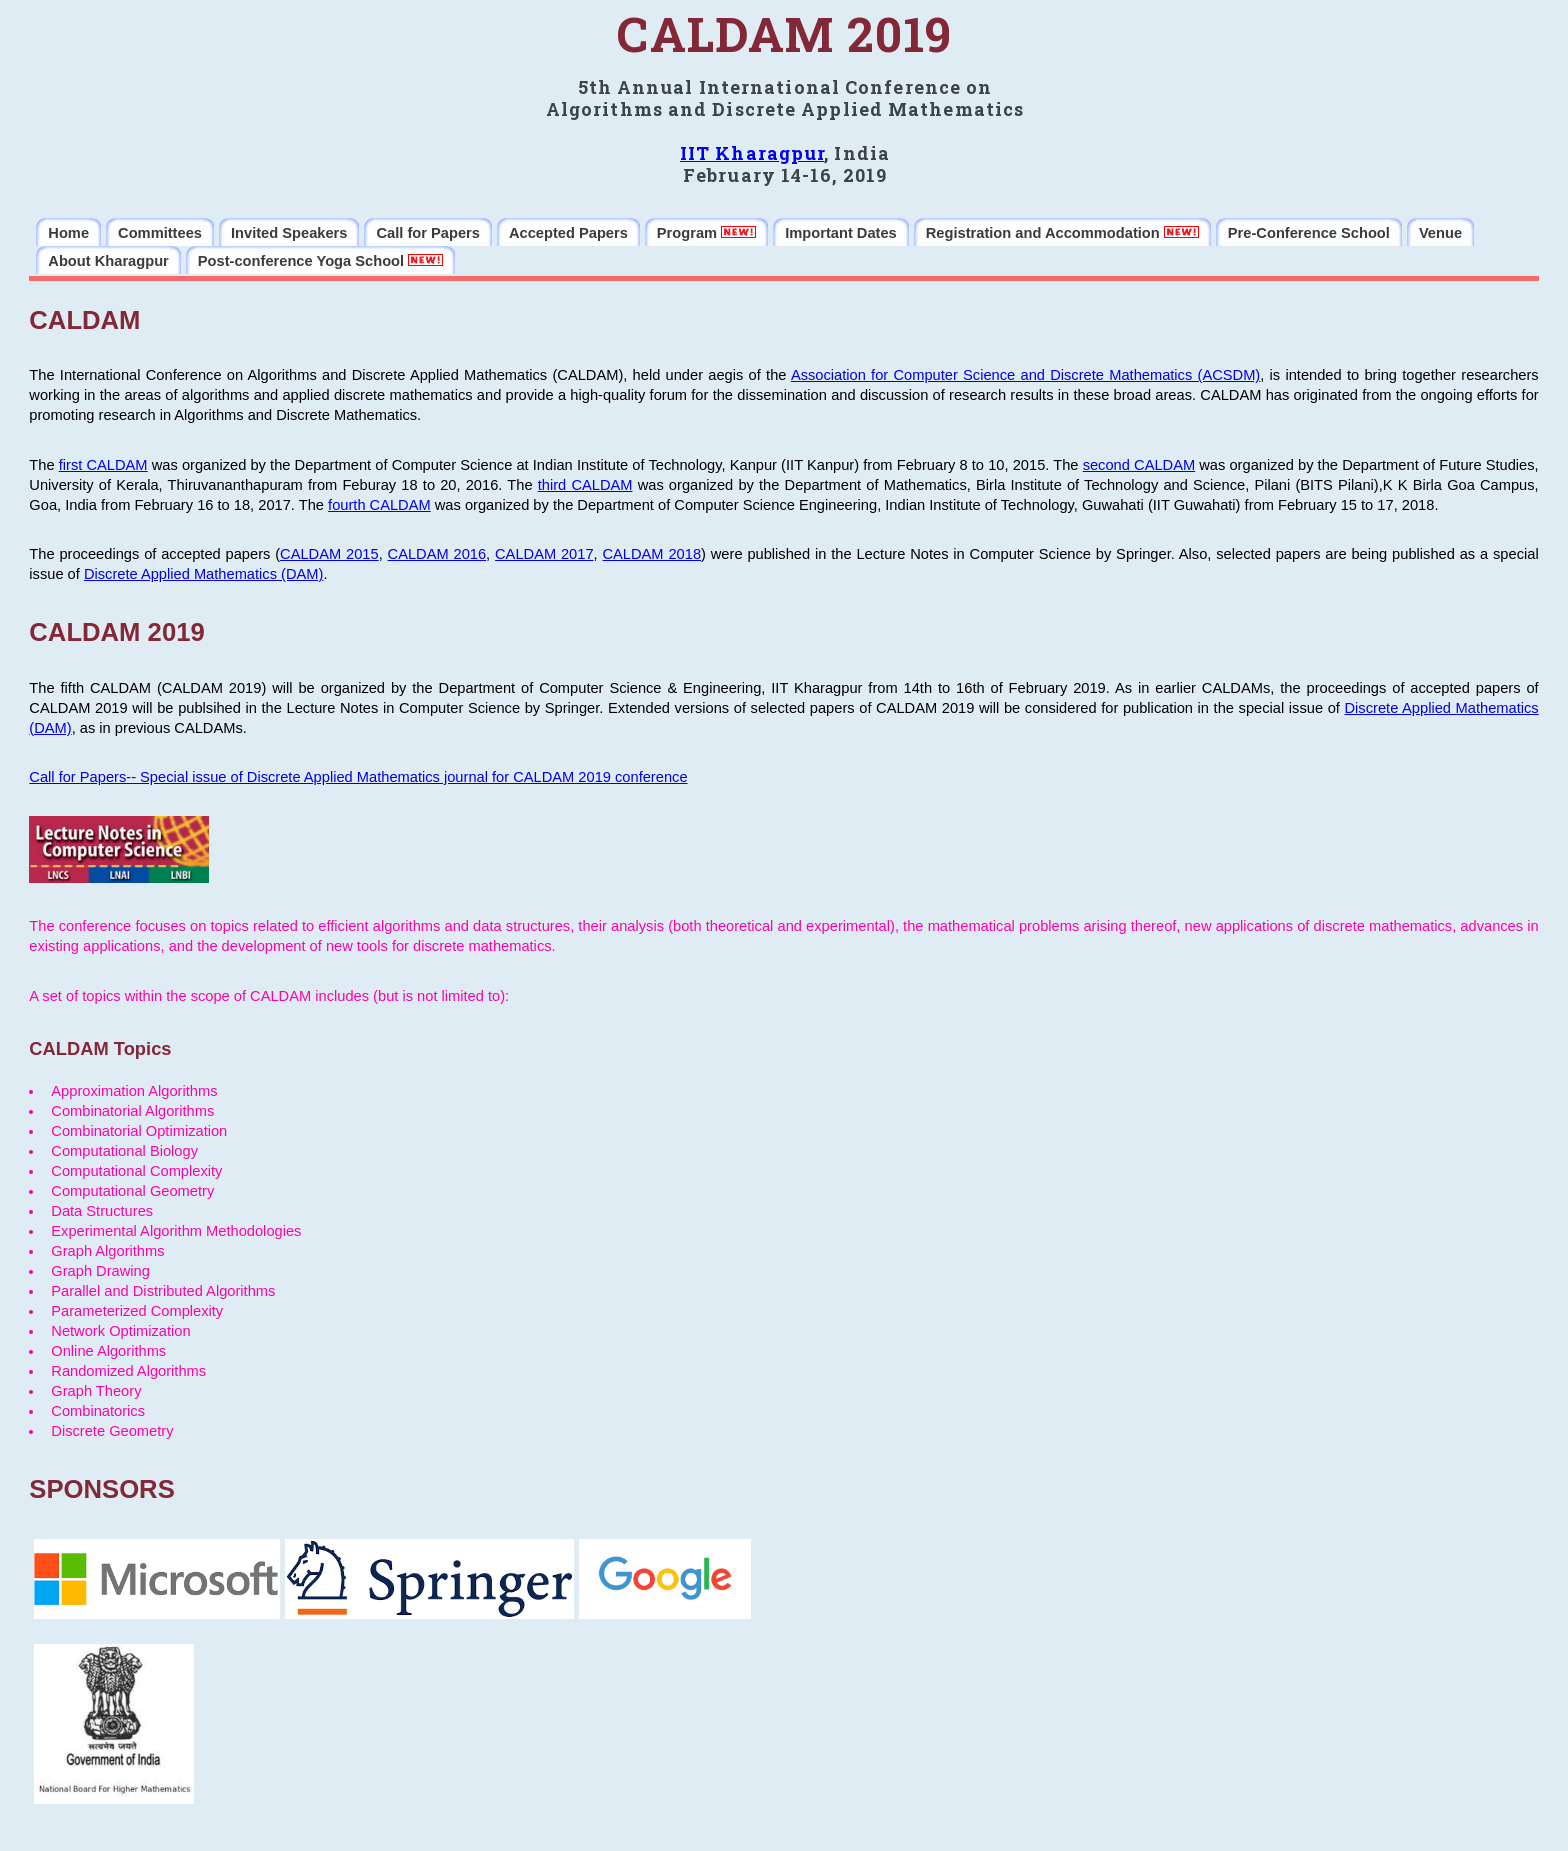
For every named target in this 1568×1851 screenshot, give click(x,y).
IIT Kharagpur (752, 153)
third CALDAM (585, 485)
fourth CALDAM (379, 505)
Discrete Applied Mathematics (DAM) (203, 574)
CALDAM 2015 (329, 554)
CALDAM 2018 (652, 554)
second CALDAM (1139, 465)
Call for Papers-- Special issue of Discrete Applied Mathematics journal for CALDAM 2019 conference (358, 777)
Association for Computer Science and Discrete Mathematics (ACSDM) (1025, 375)
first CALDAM (103, 465)
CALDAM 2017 (544, 554)
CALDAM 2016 (437, 554)
